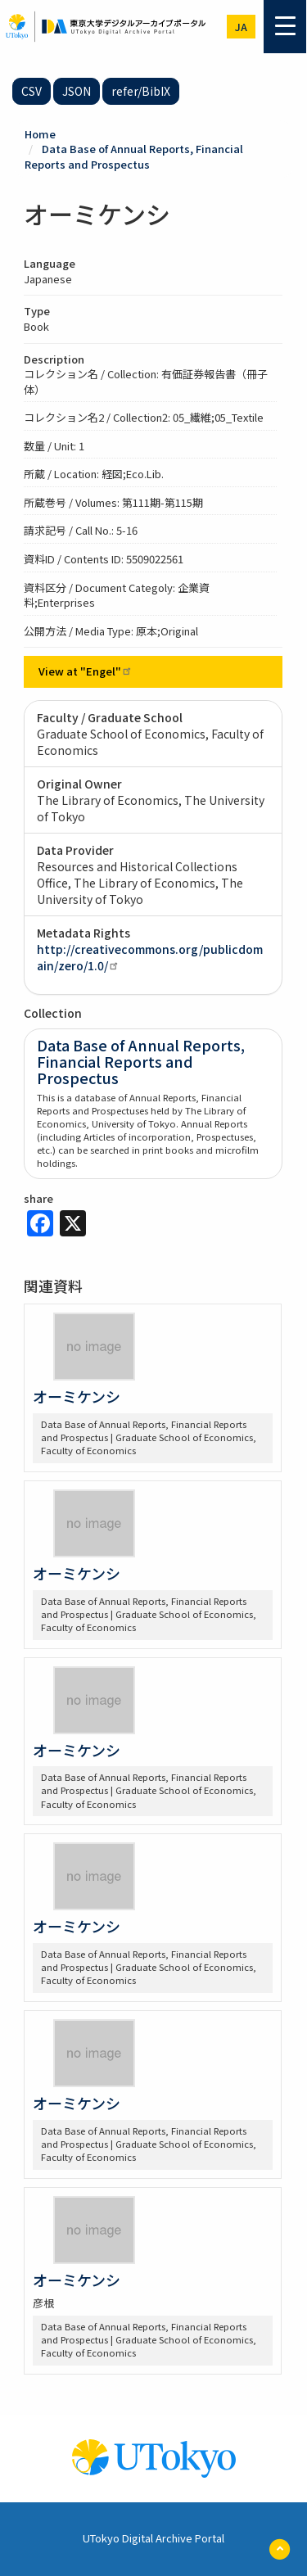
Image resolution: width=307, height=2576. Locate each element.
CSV (31, 91)
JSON (76, 91)
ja (241, 26)
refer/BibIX (140, 91)
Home (40, 134)
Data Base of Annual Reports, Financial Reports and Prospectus (134, 156)
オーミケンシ (76, 1396)
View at (85, 671)
